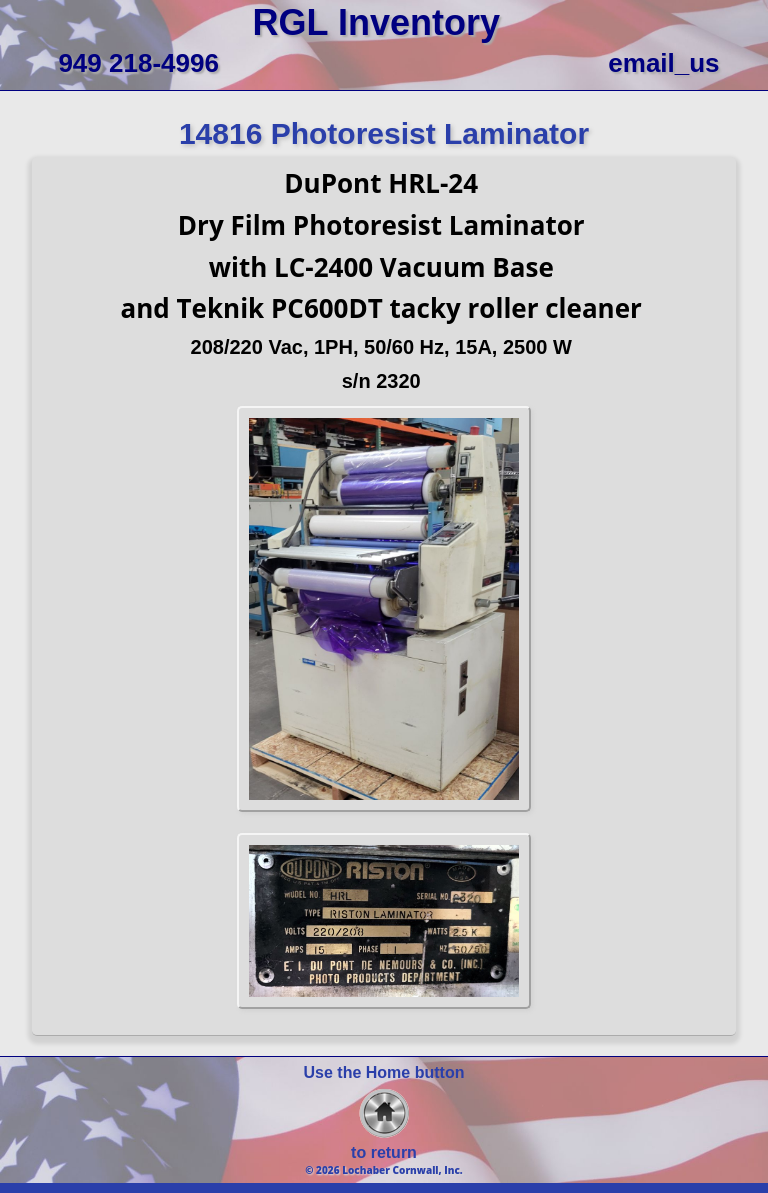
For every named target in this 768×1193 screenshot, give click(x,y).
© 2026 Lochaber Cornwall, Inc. (384, 1170)
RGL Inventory (376, 22)
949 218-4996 (138, 63)
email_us (663, 63)
